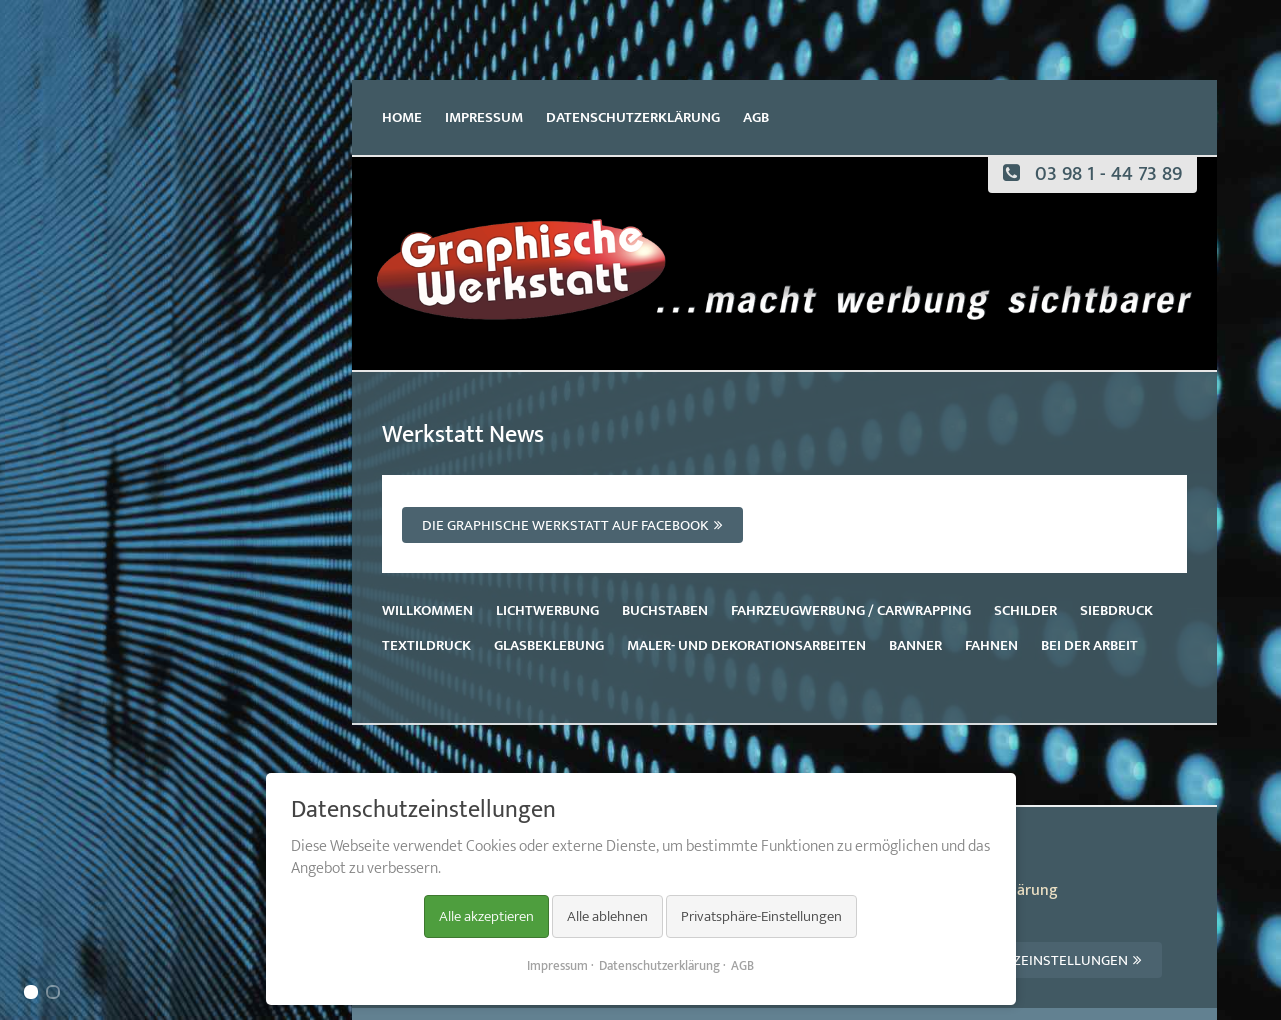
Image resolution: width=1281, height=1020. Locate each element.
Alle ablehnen (607, 916)
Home (402, 117)
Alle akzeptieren (486, 916)
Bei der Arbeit (1089, 645)
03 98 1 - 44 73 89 (1092, 174)
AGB (756, 117)
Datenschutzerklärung (633, 117)
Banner (915, 645)
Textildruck (426, 645)
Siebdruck (1116, 610)
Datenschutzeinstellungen (1026, 960)
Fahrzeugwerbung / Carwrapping (851, 610)
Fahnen (991, 645)
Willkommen (427, 610)
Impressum (484, 117)
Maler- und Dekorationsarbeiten (746, 645)
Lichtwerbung (547, 610)
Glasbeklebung (549, 645)
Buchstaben (665, 610)
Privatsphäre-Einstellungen (761, 916)
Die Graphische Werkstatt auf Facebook (565, 525)
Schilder (1025, 610)
